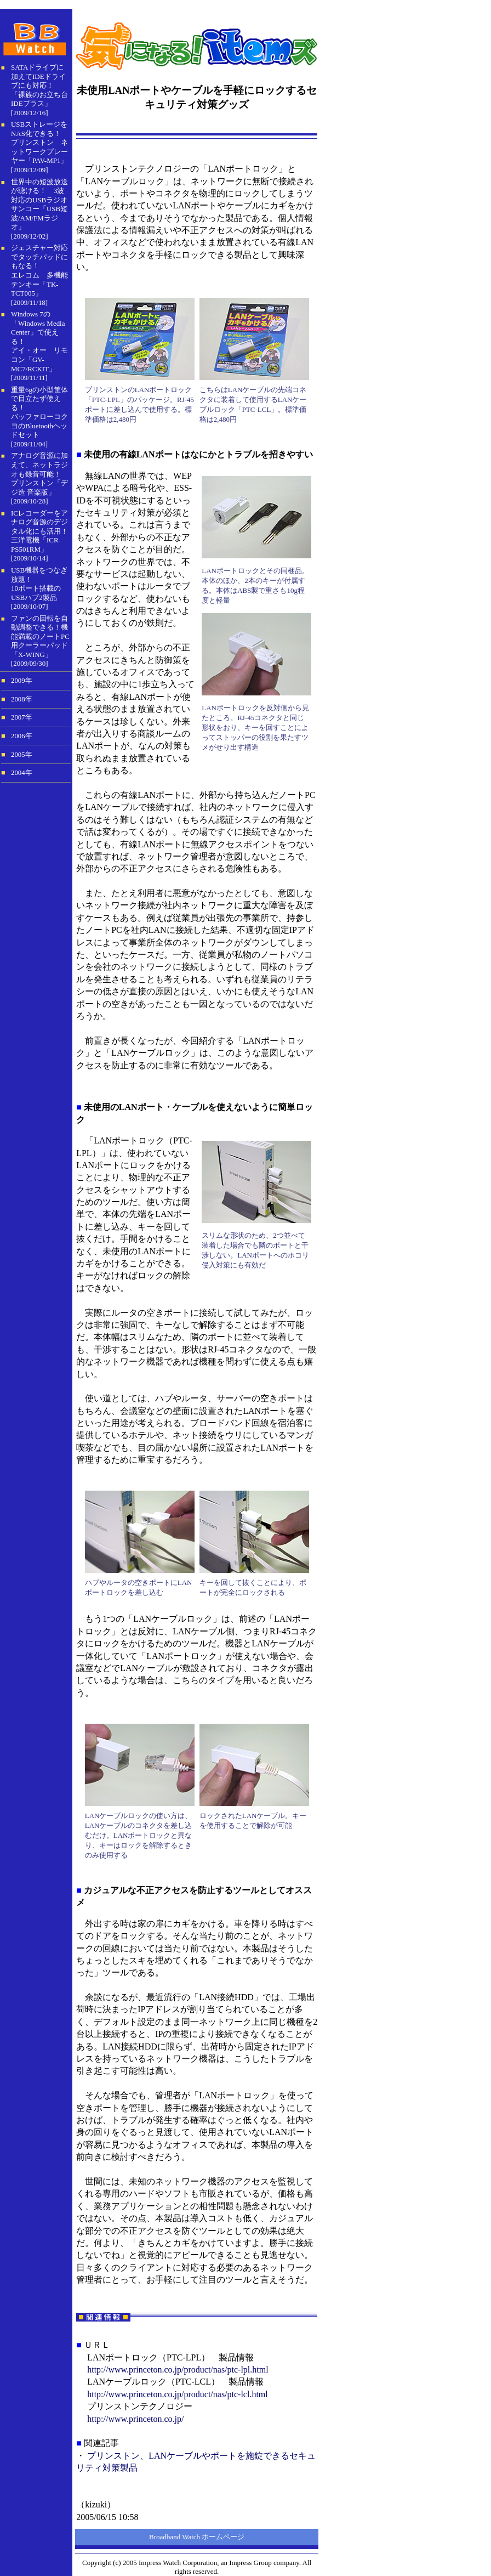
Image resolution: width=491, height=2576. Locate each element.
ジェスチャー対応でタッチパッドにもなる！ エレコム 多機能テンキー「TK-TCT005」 (39, 270)
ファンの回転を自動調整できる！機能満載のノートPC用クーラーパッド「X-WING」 (40, 636)
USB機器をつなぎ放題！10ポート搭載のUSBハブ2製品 (39, 584)
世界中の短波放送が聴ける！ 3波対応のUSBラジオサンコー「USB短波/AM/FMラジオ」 (39, 204)
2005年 (21, 754)
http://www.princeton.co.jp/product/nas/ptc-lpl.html (177, 2369)
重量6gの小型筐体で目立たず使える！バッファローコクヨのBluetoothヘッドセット (39, 412)
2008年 (21, 699)
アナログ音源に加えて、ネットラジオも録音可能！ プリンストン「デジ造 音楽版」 (39, 473)
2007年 (21, 717)
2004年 (21, 773)
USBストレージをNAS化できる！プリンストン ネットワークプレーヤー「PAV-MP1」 (39, 142)
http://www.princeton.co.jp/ (135, 2419)
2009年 (21, 680)
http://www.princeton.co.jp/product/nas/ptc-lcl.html (177, 2394)
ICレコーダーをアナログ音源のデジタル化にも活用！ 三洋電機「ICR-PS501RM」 (39, 531)
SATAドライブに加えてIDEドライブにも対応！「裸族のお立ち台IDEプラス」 (39, 85)
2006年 (21, 736)
